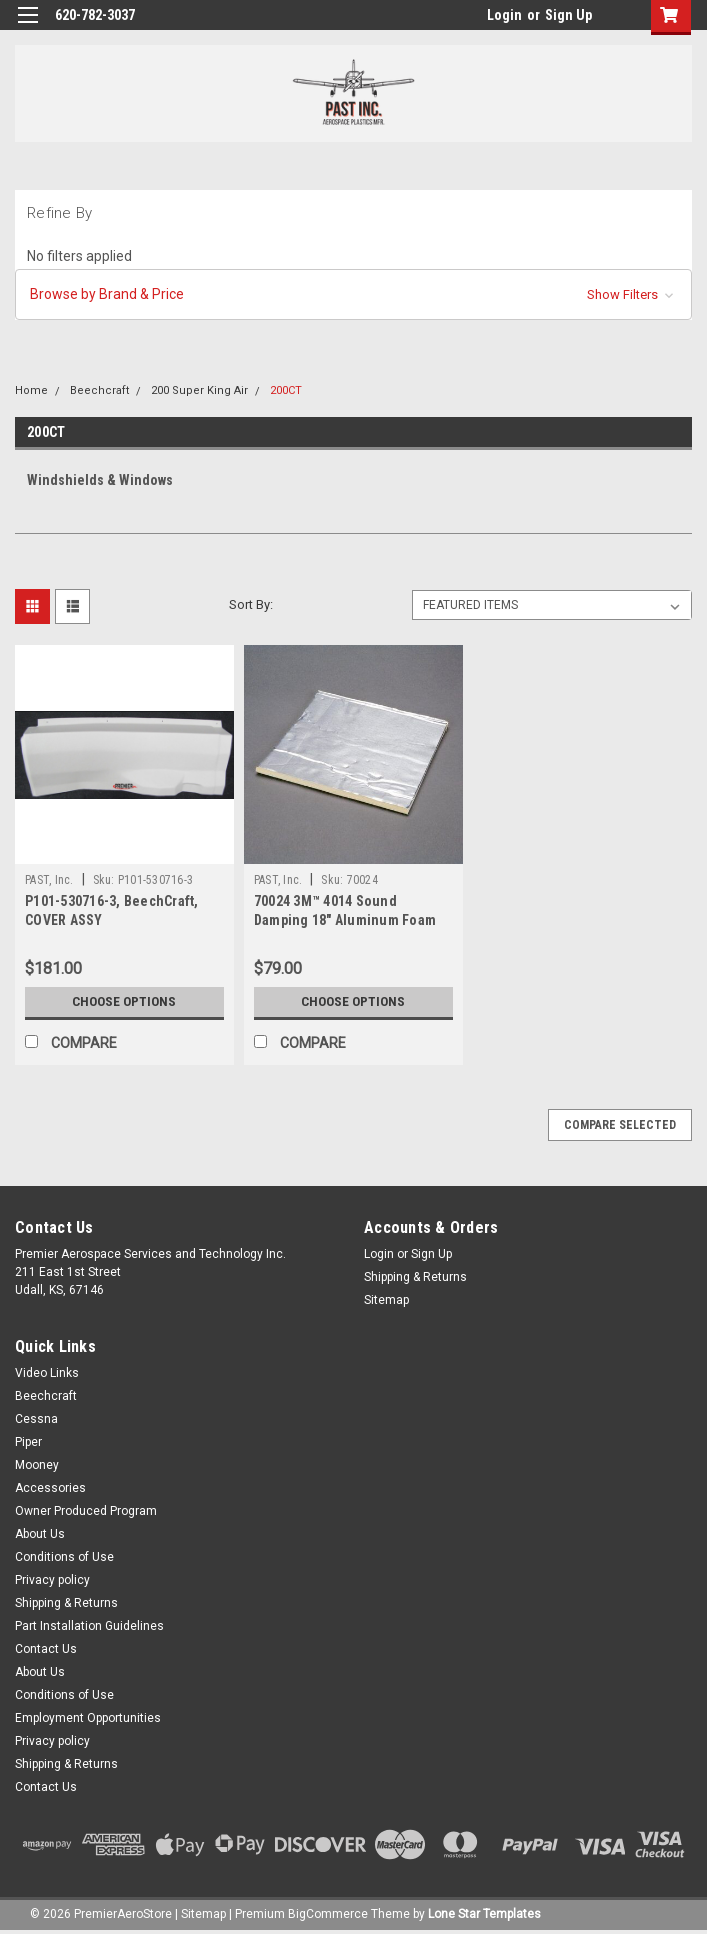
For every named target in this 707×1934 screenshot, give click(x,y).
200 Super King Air (199, 390)
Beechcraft (99, 390)
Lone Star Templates (484, 1914)
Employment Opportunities (88, 1718)
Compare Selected (620, 1125)
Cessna (36, 1419)
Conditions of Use (64, 1557)
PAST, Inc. (49, 880)
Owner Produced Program (86, 1511)
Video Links (47, 1373)
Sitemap (386, 1300)
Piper (28, 1442)
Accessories (50, 1488)
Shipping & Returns (415, 1277)
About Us (40, 1534)
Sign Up (568, 15)
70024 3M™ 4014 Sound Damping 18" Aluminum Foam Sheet (345, 920)
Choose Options (124, 1002)
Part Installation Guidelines (89, 1626)
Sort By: (251, 604)
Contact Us (46, 1649)
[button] (353, 294)
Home (31, 390)
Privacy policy (52, 1580)
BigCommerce (328, 1914)
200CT (286, 390)
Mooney (37, 1465)
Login (504, 15)
